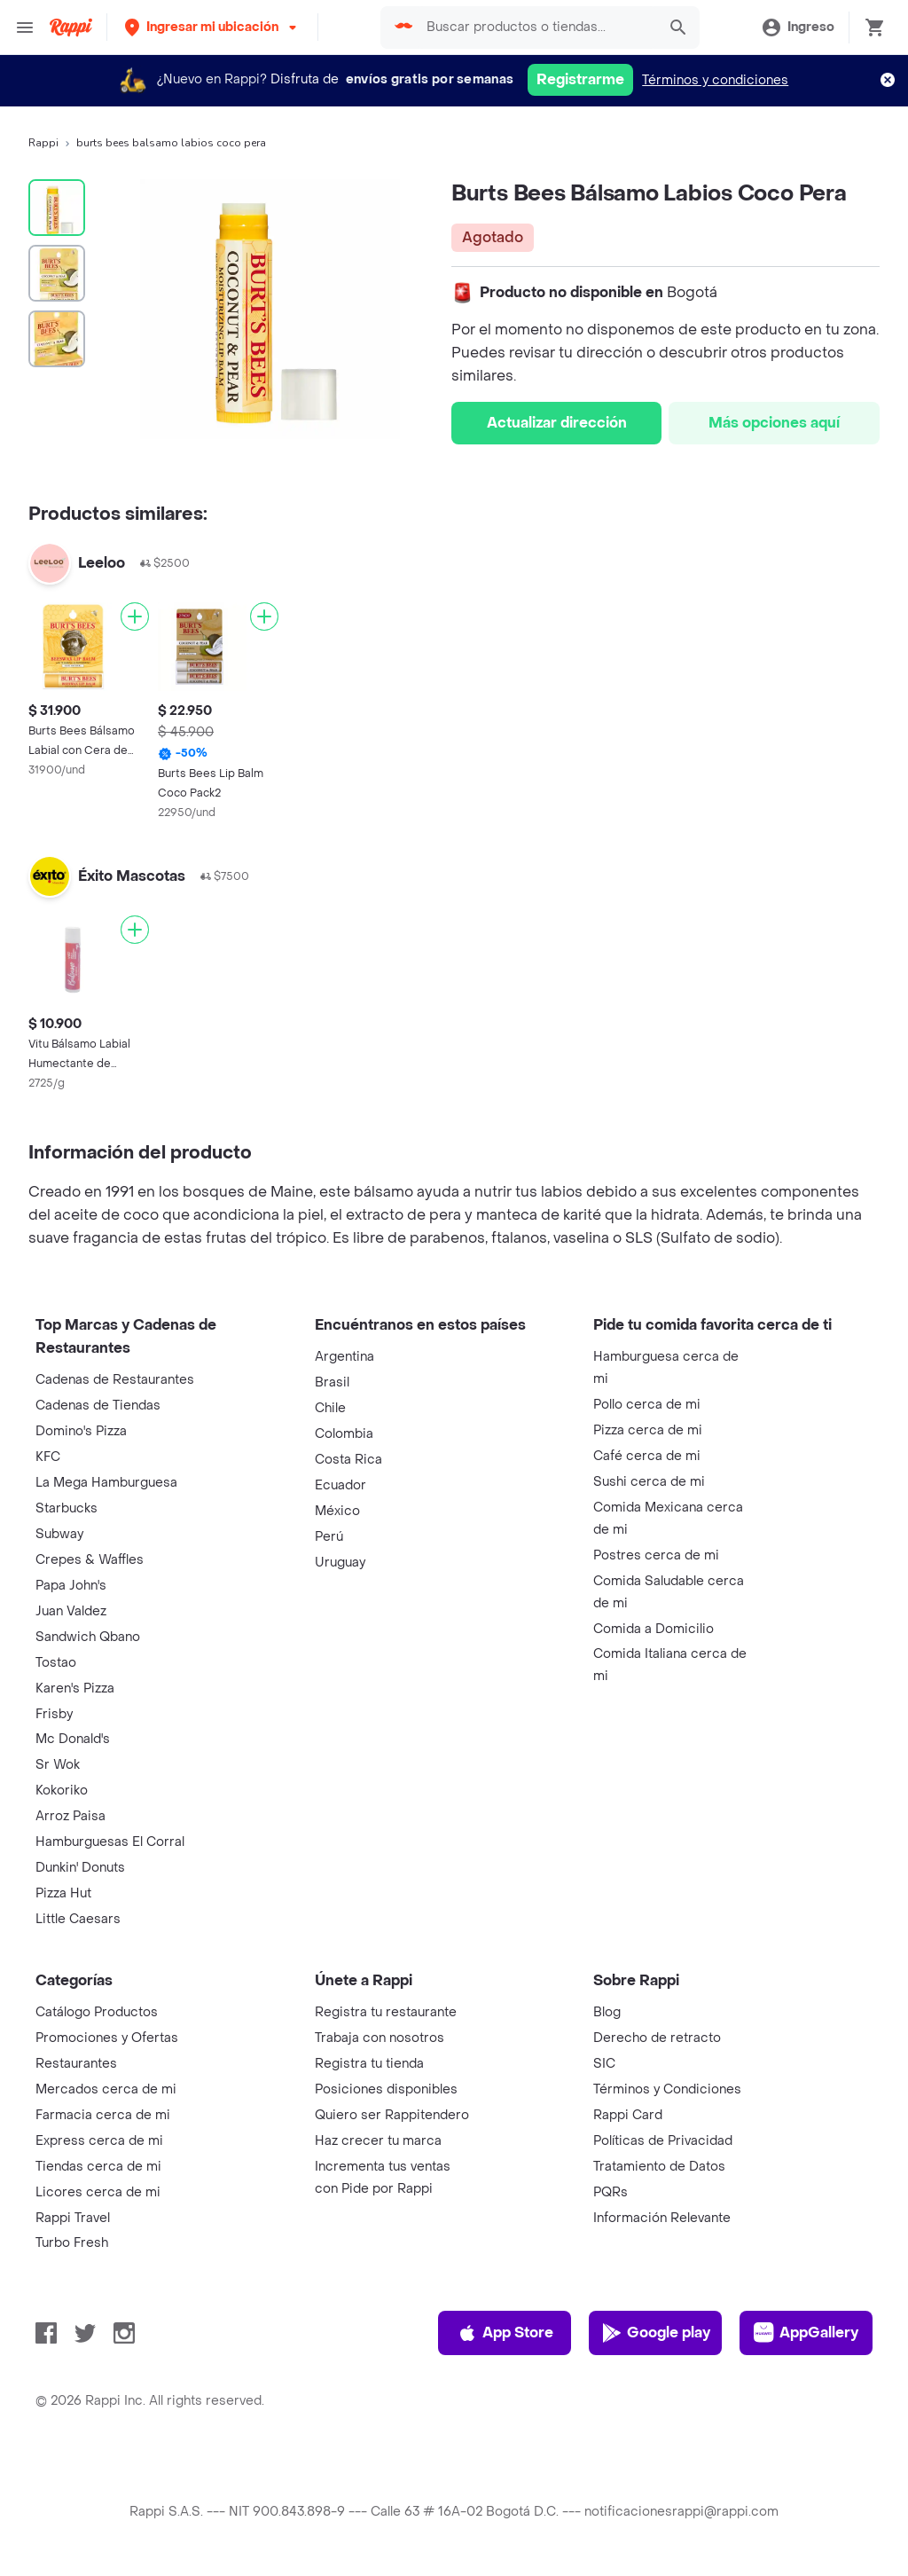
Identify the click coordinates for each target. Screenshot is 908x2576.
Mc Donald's (72, 1739)
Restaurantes (76, 2063)
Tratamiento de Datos (659, 2166)
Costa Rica (348, 1459)
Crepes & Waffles (89, 1559)
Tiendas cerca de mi (98, 2166)
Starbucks (66, 1508)
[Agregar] (135, 616)
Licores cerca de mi (97, 2192)
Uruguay (340, 1562)
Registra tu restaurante (386, 2012)
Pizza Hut (63, 1893)
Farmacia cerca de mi (102, 2115)
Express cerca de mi (99, 2140)
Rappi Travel (72, 2218)
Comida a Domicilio (653, 1629)
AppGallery (806, 2333)
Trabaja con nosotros (379, 2038)
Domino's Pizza (81, 1431)
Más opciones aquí (774, 422)
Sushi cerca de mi (649, 1481)
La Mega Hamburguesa (106, 1482)
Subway (59, 1534)
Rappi (43, 143)
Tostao (55, 1662)
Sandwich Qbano (87, 1637)
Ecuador (340, 1485)
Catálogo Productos (96, 2012)
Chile (330, 1408)
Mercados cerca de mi (105, 2089)
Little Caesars (78, 1919)
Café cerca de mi (647, 1456)
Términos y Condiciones (667, 2089)
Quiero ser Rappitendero (392, 2115)
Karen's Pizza (74, 1688)
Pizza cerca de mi (647, 1430)
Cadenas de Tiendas (97, 1405)
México (337, 1511)
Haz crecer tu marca (378, 2140)
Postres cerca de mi (656, 1555)
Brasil (332, 1382)
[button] (212, 27)
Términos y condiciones (715, 80)
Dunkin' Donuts (80, 1867)
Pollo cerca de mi (647, 1404)
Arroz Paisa (70, 1816)
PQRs (610, 2192)
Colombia (344, 1433)
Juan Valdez (70, 1611)
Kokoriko (61, 1790)
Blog (607, 2012)
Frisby (54, 1714)
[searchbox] (536, 27)
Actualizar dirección (557, 422)
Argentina (344, 1356)
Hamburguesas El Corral (109, 1842)
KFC (47, 1457)
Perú (329, 1536)
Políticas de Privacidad (662, 2140)
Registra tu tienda (369, 2063)
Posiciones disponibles (386, 2089)
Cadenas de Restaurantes (114, 1379)
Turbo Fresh (71, 2242)
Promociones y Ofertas (106, 2038)
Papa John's (70, 1585)
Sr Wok (57, 1764)
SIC (604, 2063)
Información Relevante (662, 2218)
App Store (505, 2333)
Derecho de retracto (657, 2038)
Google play (655, 2333)
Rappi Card (627, 2115)
